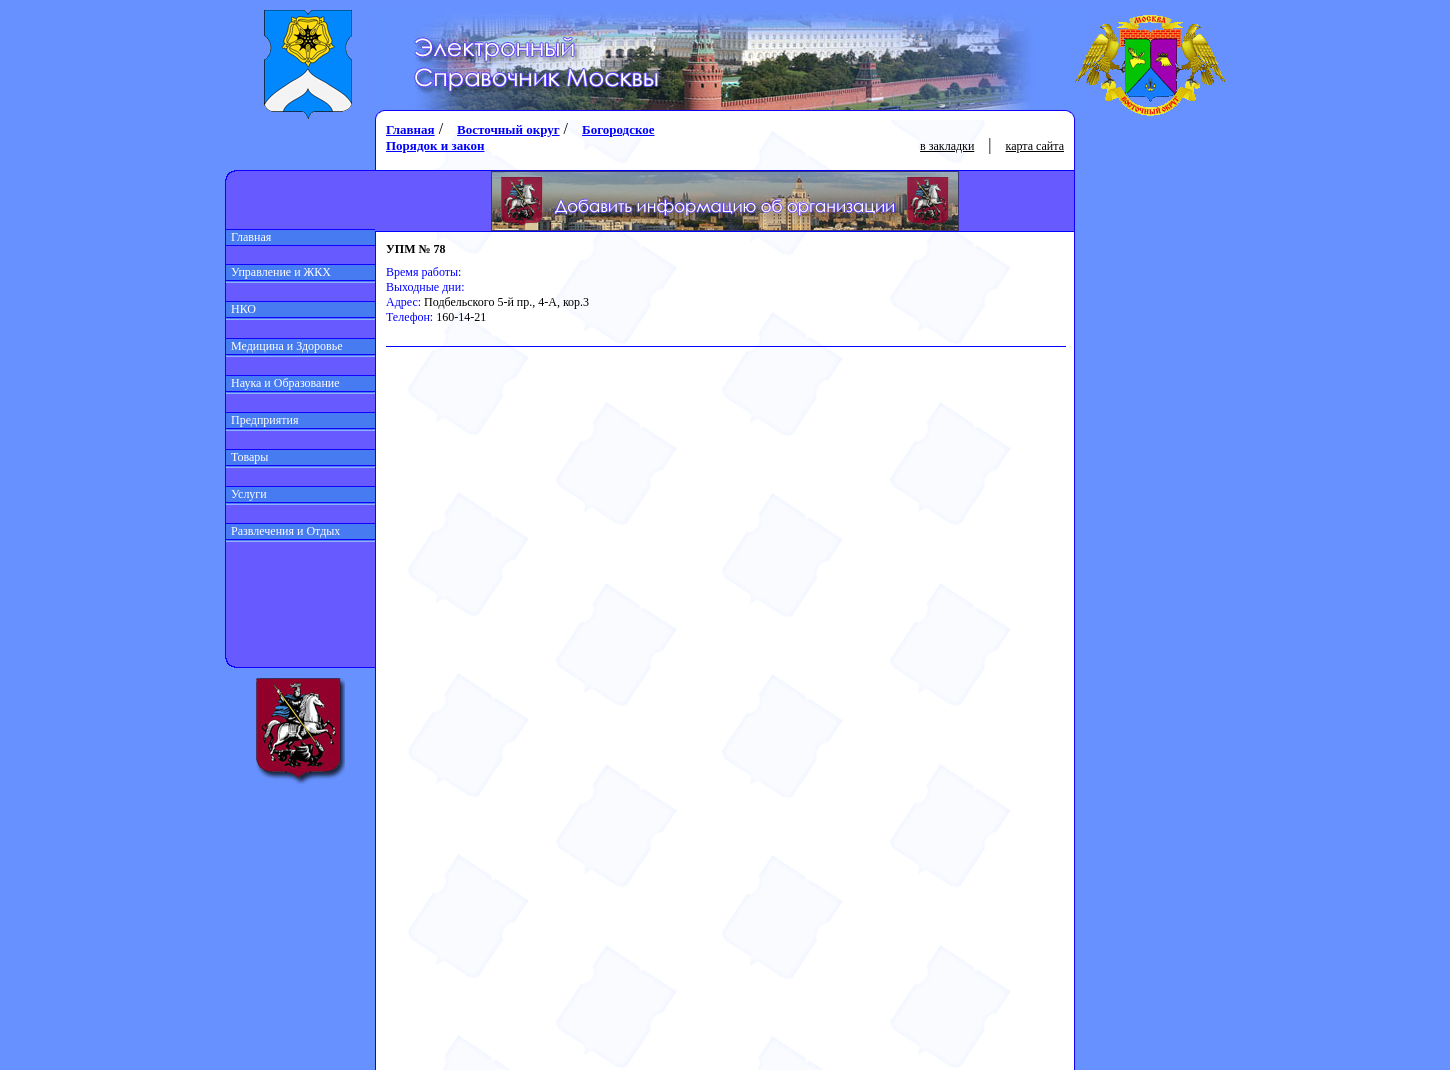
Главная (248, 237)
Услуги (246, 494)
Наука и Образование (283, 383)
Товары (247, 457)
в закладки (947, 146)
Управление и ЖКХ (278, 272)
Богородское (618, 129)
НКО (241, 309)
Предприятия (262, 420)
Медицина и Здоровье (284, 346)
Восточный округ (508, 129)
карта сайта (1035, 146)
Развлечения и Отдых (283, 531)
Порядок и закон (435, 145)
